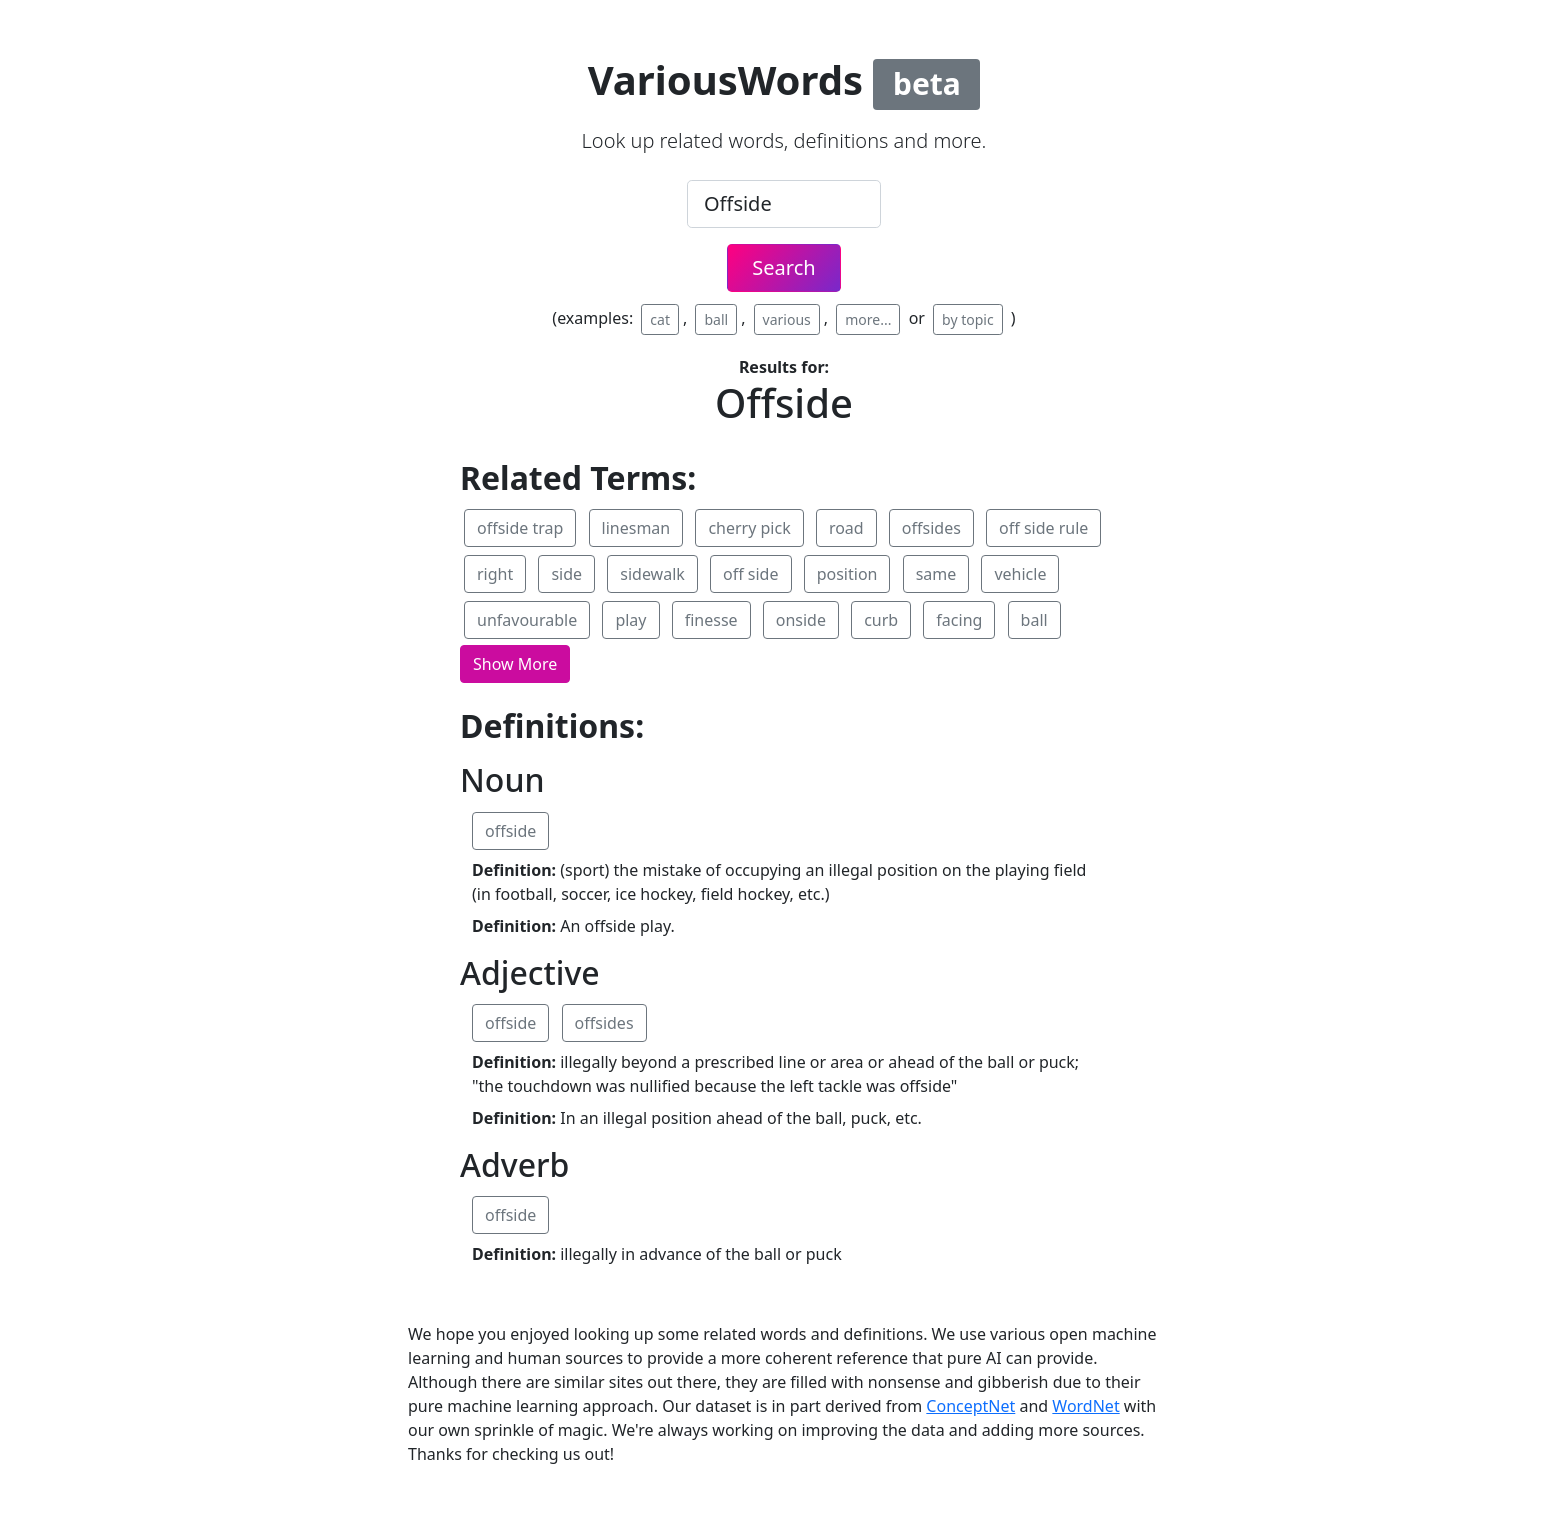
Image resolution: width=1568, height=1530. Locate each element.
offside (510, 831)
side (566, 574)
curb (881, 620)
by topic (968, 319)
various (787, 319)
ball (716, 319)
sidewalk (652, 574)
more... (868, 319)
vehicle (1020, 574)
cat (660, 319)
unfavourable (527, 620)
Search (783, 267)
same (936, 574)
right (495, 574)
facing (959, 620)
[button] (515, 664)
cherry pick (749, 528)
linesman (636, 528)
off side (751, 574)
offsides (931, 528)
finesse (711, 620)
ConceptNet (970, 1406)
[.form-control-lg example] (784, 204)
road (846, 528)
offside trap (520, 528)
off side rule (1043, 528)
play (630, 620)
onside (801, 620)
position (847, 574)
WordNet (1085, 1406)
